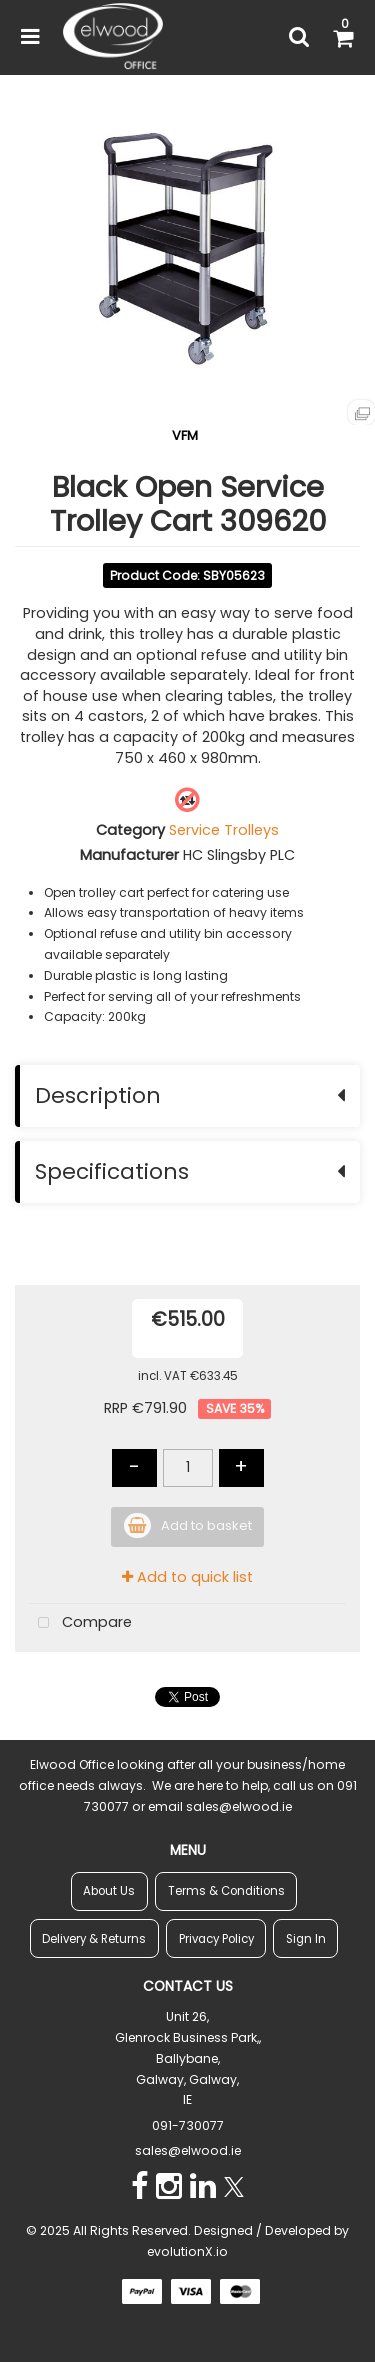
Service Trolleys (224, 830)
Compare (80, 1623)
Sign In (306, 1939)
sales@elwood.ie (188, 2150)
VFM (185, 435)
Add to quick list (187, 1577)
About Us (109, 1891)
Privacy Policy (216, 1939)
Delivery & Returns (94, 1939)
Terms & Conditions (226, 1891)
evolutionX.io (187, 2251)
